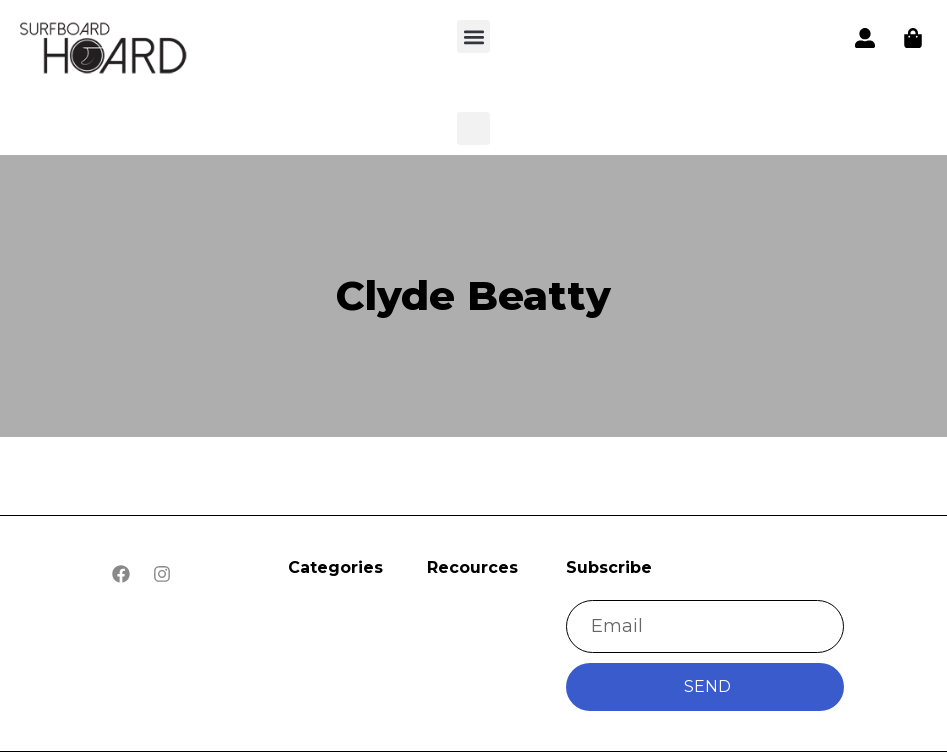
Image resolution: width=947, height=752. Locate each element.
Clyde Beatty (473, 295)
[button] (104, 51)
